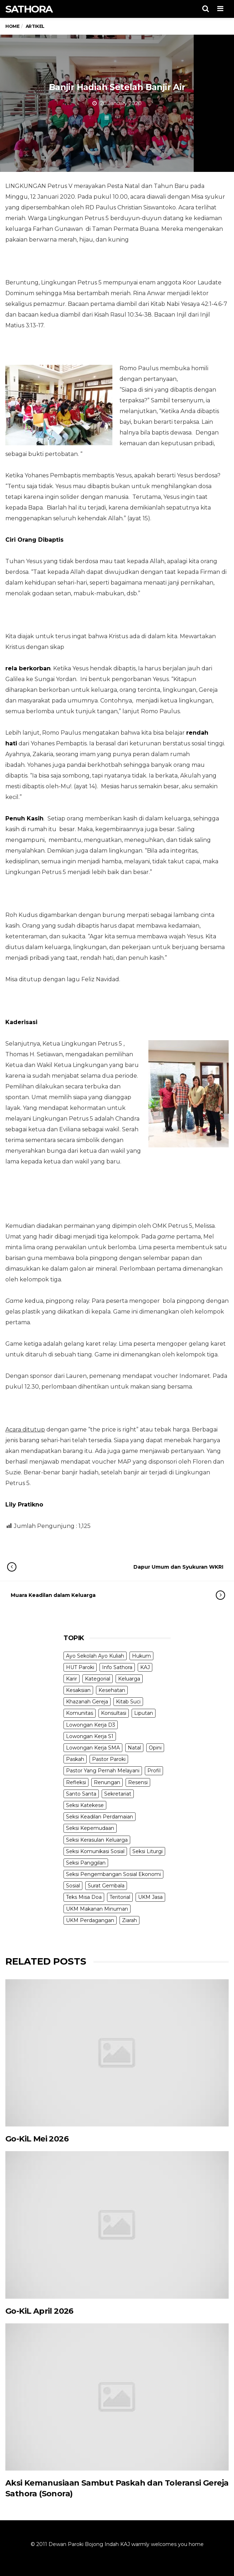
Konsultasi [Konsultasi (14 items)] (113, 1713)
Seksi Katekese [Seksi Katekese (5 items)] (85, 1805)
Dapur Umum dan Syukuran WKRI (122, 1567)
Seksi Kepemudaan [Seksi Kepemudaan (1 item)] (90, 1828)
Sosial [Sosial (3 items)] (73, 1885)
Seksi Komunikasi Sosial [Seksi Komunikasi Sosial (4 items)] (95, 1851)
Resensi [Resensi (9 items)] (138, 1782)
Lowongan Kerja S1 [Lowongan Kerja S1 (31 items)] (89, 1736)
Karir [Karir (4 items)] (71, 1679)
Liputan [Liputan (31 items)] (143, 1713)
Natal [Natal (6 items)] (134, 1747)
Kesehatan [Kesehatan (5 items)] (111, 1690)
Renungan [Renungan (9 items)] (107, 1782)
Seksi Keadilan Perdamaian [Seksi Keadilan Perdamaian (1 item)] (99, 1816)
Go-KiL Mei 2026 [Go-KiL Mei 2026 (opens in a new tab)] (36, 2139)
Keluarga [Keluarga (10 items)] (129, 1679)
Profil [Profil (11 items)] (154, 1770)
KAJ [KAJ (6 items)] (145, 1667)
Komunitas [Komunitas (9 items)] (79, 1713)
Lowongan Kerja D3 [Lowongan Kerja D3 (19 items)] (90, 1725)
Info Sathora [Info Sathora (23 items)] (117, 1667)
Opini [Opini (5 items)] (155, 1747)
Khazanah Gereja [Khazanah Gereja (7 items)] (87, 1701)
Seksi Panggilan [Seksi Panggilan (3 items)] (86, 1863)
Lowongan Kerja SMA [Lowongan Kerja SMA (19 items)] (93, 1747)
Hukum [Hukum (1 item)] (141, 1656)
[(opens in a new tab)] (117, 2052)
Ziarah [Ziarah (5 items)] (129, 1920)
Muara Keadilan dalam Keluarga (111, 1595)
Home (12, 26)
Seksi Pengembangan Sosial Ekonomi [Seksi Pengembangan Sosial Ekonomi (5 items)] (113, 1874)
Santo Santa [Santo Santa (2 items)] (81, 1794)
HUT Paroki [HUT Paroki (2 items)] (80, 1667)
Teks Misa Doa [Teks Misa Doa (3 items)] (84, 1897)
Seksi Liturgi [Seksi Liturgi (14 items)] (147, 1851)
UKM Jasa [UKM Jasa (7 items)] (150, 1897)
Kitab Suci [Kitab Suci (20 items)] (128, 1701)
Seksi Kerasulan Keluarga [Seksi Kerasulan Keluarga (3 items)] (97, 1840)
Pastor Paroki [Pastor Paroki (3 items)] (109, 1759)
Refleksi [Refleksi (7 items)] (76, 1782)
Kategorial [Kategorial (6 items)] (97, 1679)
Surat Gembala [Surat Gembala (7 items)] (106, 1885)
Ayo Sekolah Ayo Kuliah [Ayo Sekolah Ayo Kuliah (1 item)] (95, 1656)
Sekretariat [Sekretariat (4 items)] (117, 1794)
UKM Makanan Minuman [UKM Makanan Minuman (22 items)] (97, 1909)
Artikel (120, 117)
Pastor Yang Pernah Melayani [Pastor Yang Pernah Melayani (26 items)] (102, 1770)
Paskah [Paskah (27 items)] (75, 1759)
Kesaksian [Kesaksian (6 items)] (78, 1690)
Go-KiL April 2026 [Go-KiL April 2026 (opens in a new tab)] (39, 2311)
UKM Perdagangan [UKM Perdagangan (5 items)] (90, 1920)
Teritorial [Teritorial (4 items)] (120, 1897)
